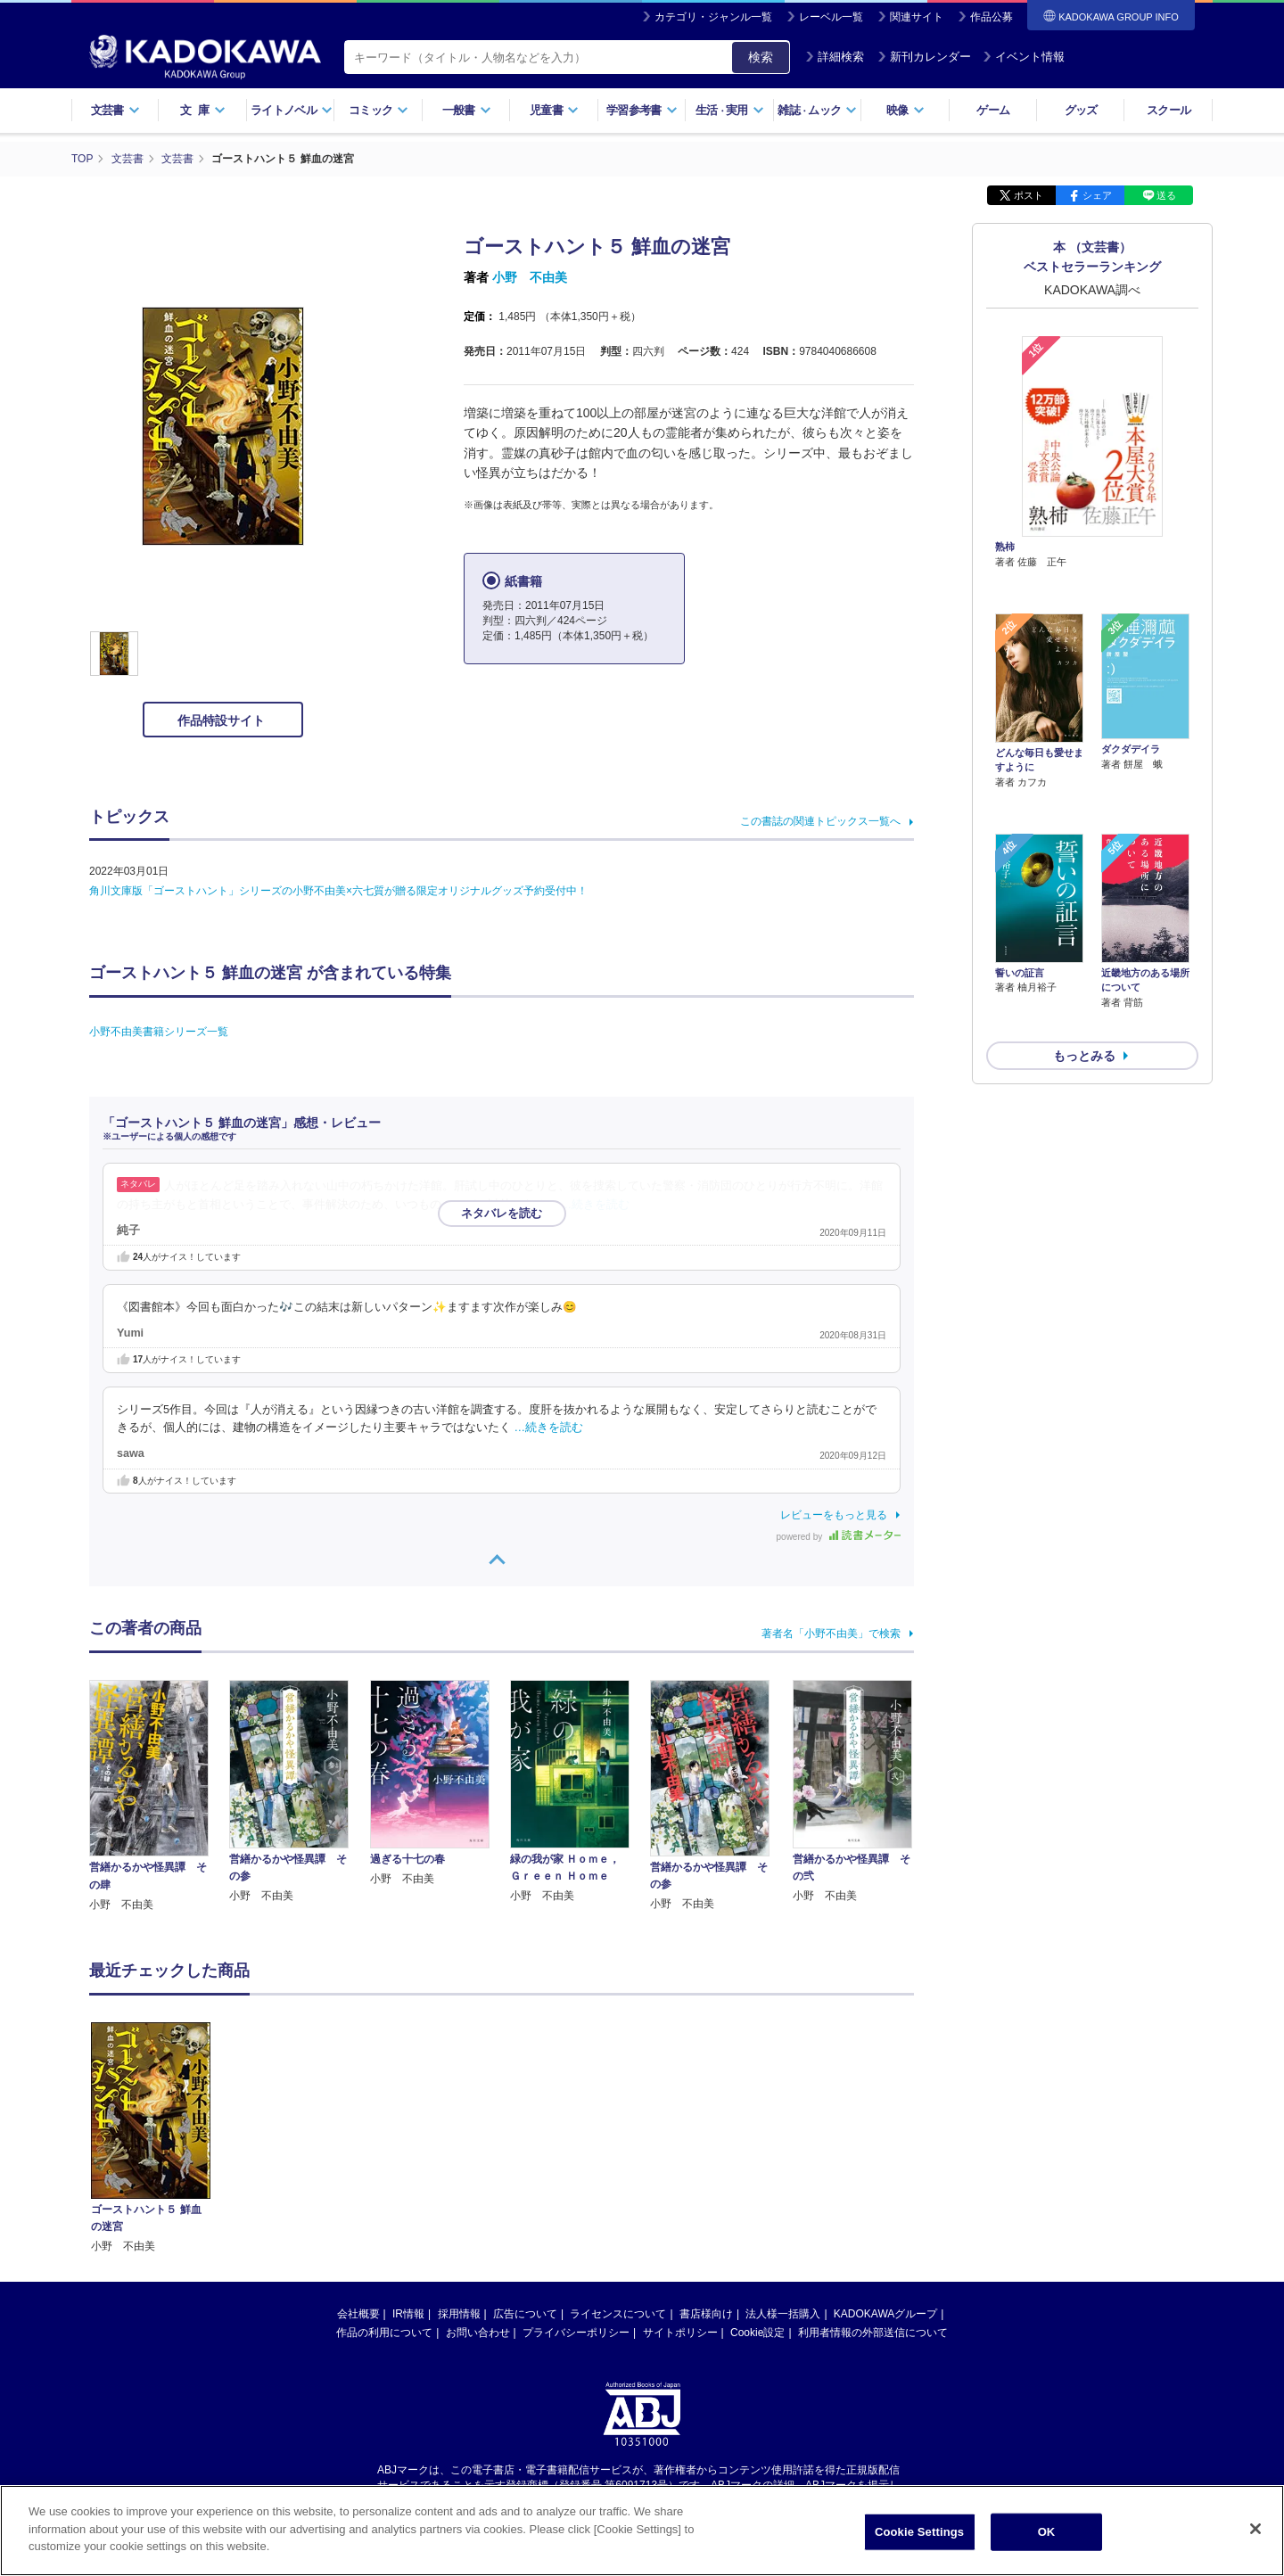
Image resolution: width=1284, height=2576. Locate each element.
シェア (1097, 194)
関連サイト (916, 17)
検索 (760, 57)
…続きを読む (595, 1203)
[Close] (1255, 2528)
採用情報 (459, 2313)
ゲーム (992, 110)
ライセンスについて (618, 2313)
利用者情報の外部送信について (873, 2331)
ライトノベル (292, 110)
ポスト (1028, 194)
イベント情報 (1024, 56)
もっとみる (1084, 960)
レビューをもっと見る (833, 1514)
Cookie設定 (757, 2331)
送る (1166, 194)
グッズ (1081, 110)
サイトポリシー (680, 2331)
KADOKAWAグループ (885, 2313)
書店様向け (706, 2313)
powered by (839, 1536)
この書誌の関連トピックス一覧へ (820, 820)
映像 (905, 110)
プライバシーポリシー (576, 2331)
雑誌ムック (817, 110)
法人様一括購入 (782, 2313)
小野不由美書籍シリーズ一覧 (158, 1031)
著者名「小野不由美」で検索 (831, 1632)
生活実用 (730, 110)
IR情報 (408, 2313)
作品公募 (991, 17)
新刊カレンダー (924, 56)
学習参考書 (642, 110)
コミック (378, 110)
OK (1047, 2532)
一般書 (466, 110)
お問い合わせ (478, 2331)
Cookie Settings (919, 2532)
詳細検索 (834, 56)
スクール (1168, 110)
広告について (525, 2313)
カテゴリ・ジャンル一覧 (713, 17)
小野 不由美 (529, 276)
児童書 (554, 110)
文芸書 (115, 110)
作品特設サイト (222, 719)
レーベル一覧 (831, 17)
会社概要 (358, 2313)
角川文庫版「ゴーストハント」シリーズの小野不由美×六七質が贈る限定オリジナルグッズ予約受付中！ (338, 890)
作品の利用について (384, 2331)
